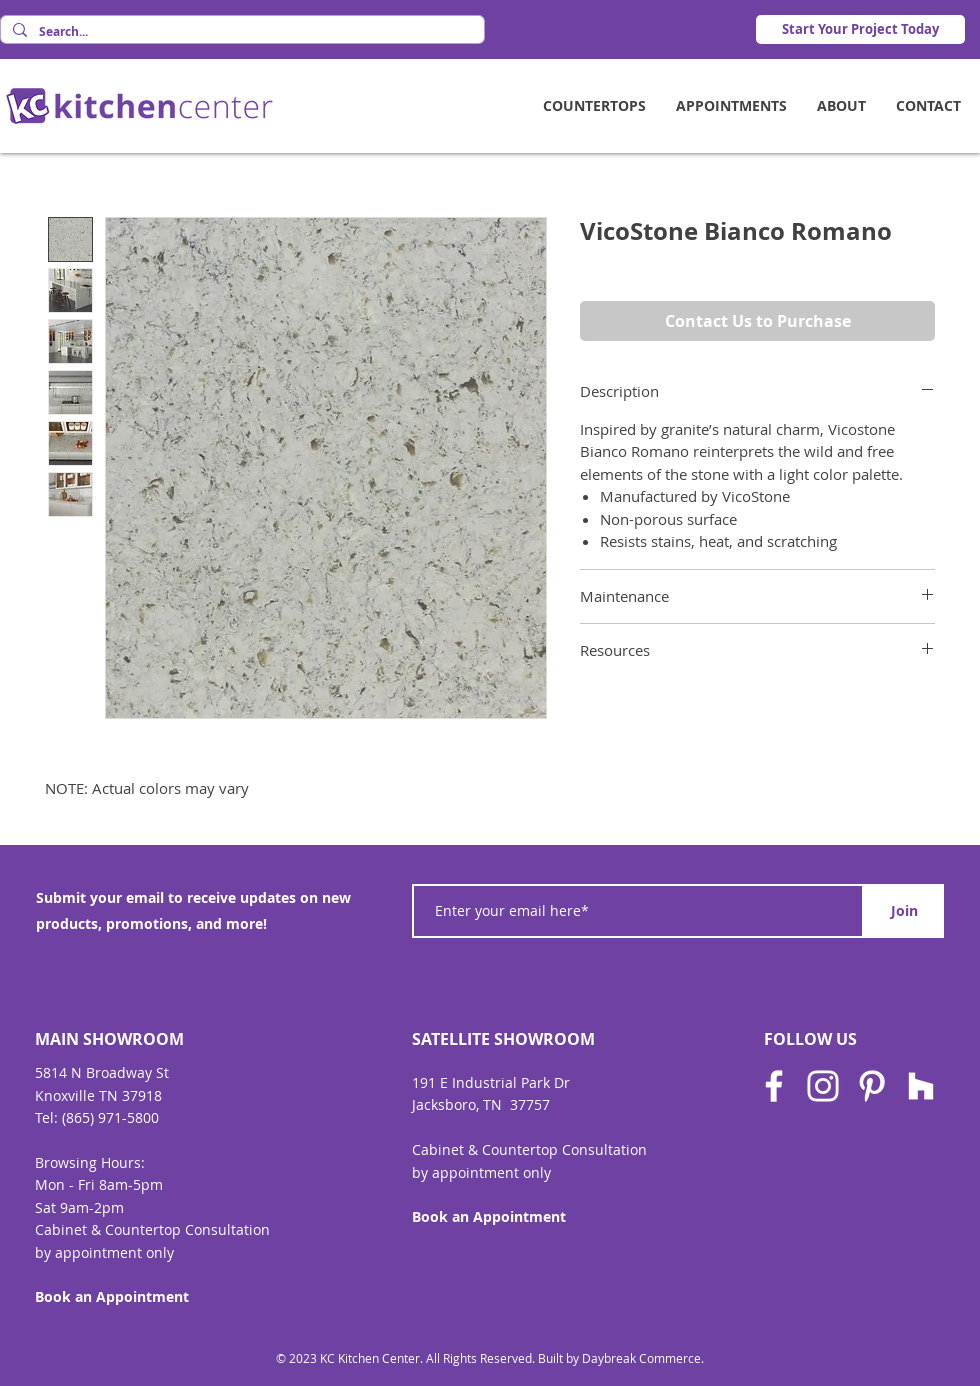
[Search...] (240, 32)
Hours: (123, 1162)
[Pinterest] (872, 1086)
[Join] (904, 911)
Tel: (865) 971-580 (93, 1117)
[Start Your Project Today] (860, 29)
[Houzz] (921, 1086)
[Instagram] (823, 1086)
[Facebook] (774, 1086)
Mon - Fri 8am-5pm (99, 1184)
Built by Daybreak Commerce (619, 1358)
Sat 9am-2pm (79, 1207)
